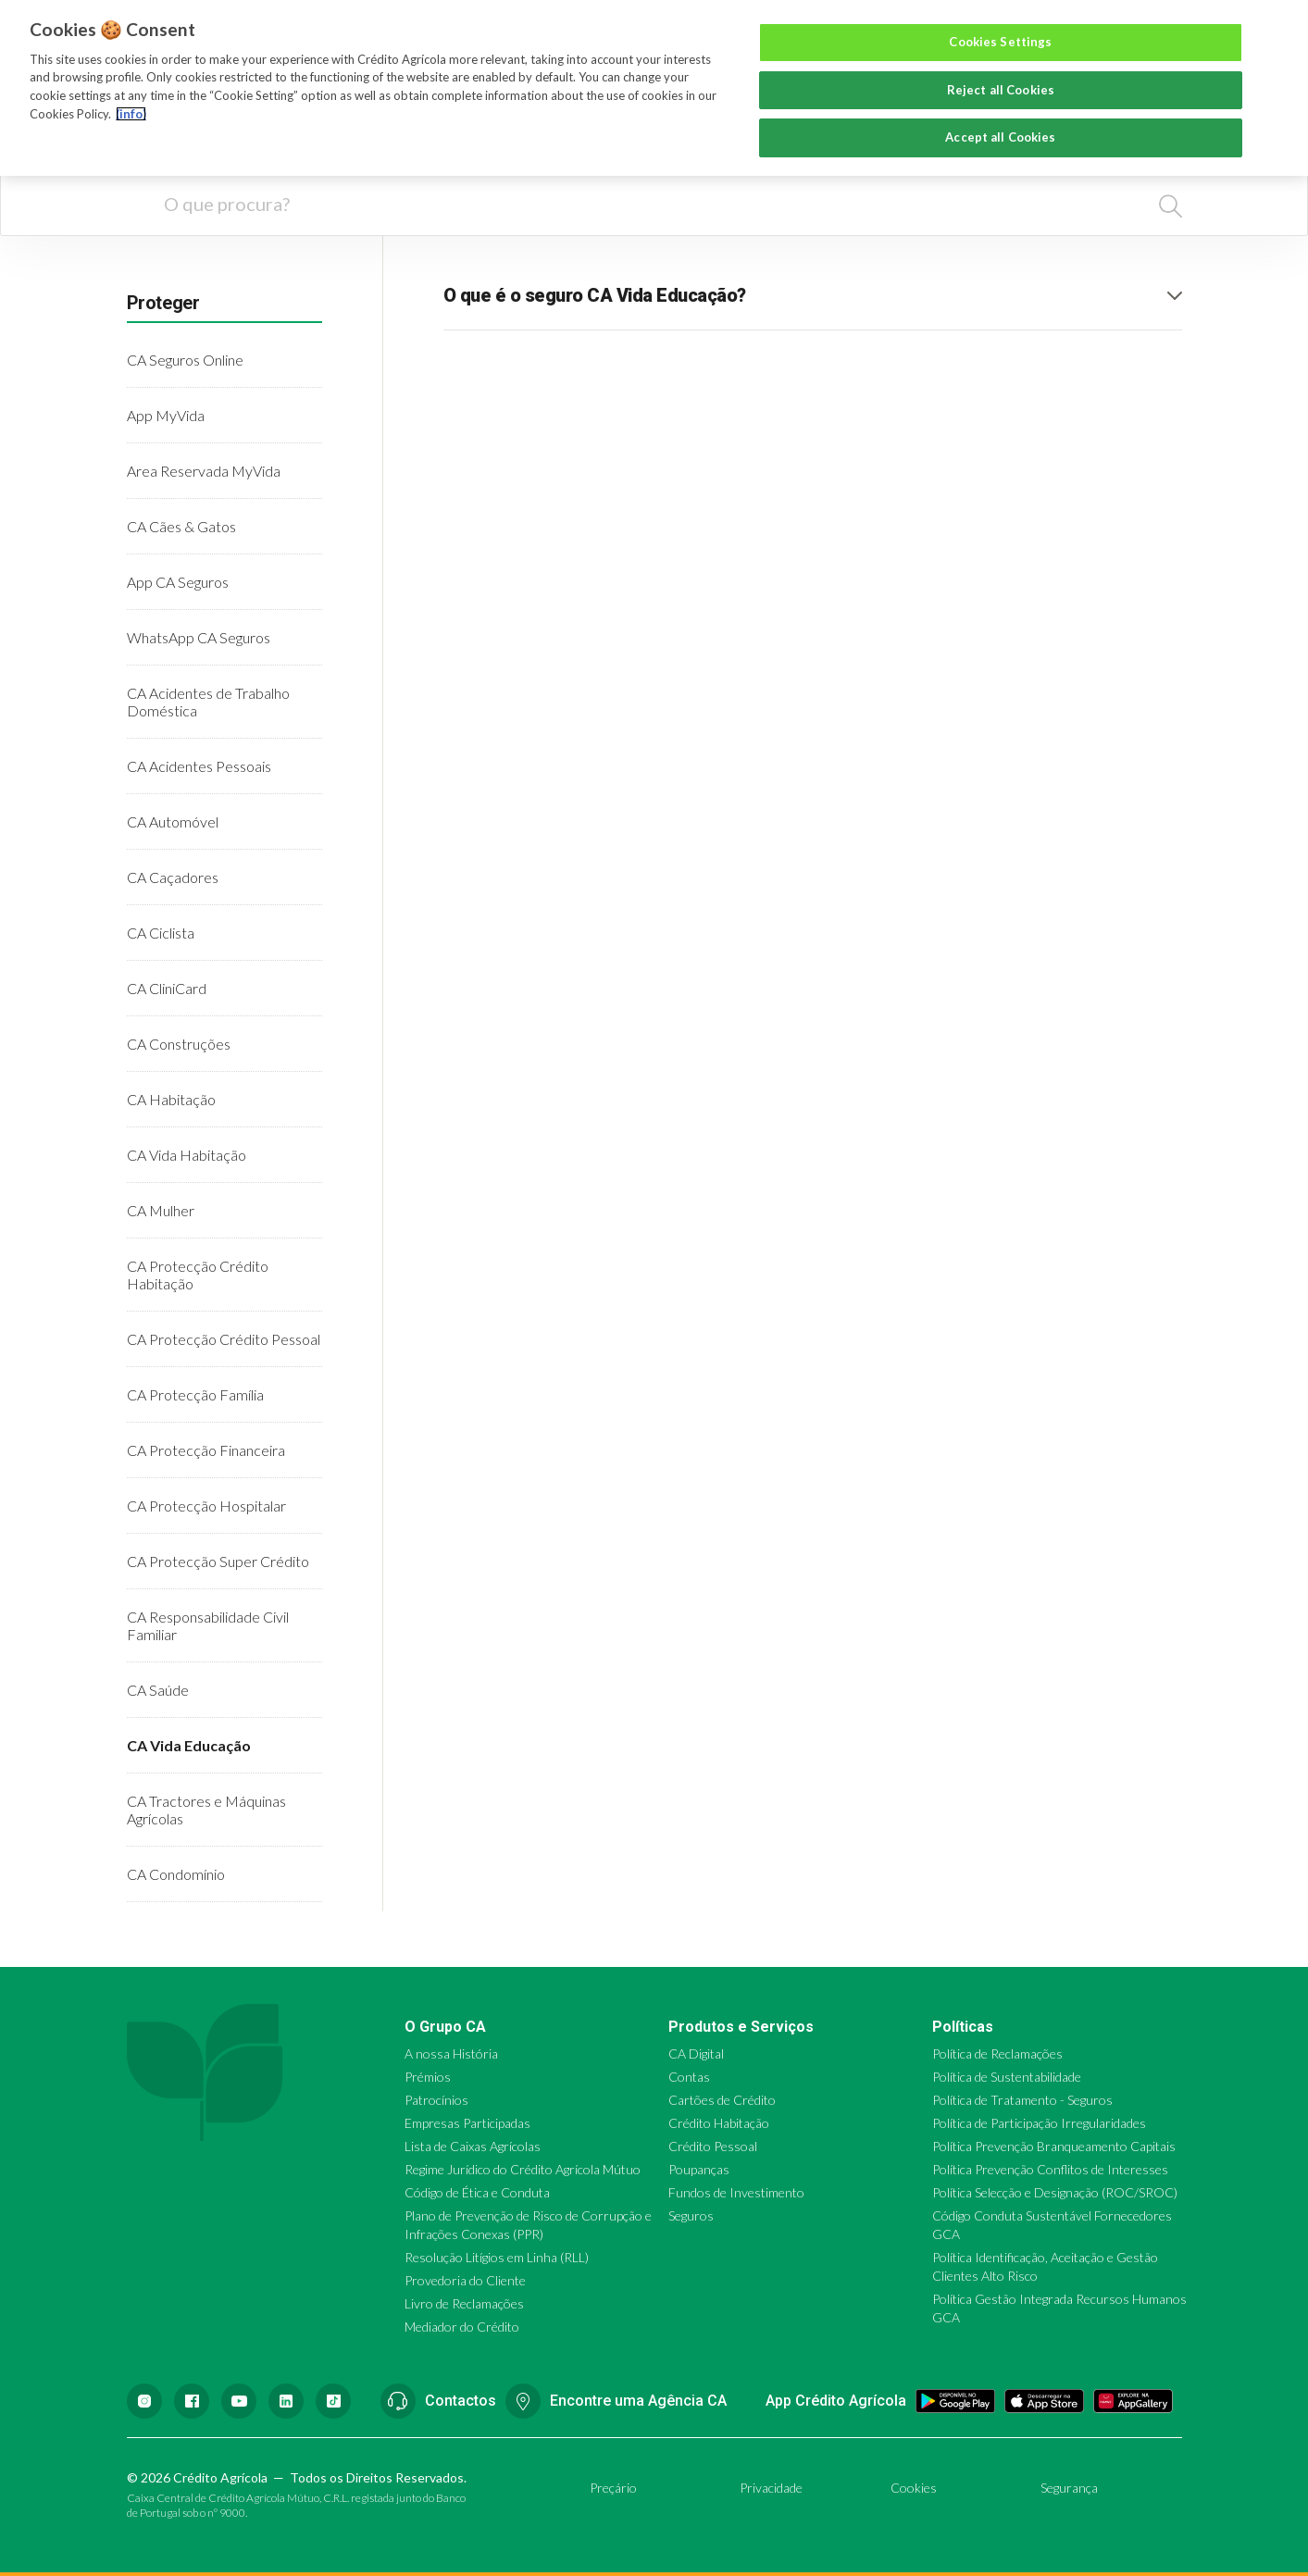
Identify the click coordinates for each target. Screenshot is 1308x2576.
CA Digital (696, 2053)
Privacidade (771, 2487)
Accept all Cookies (1000, 137)
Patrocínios (436, 2100)
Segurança (1069, 2487)
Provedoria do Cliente (465, 2280)
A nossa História (451, 2053)
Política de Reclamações (997, 2053)
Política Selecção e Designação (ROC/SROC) (1054, 2192)
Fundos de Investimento (736, 2192)
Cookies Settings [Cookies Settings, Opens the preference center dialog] (1000, 41)
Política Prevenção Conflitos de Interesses (1050, 2169)
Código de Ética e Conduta (477, 2192)
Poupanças (698, 2169)
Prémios (428, 2076)
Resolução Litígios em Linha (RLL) (497, 2257)
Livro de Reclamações (464, 2303)
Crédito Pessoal (712, 2146)
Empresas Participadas (467, 2123)
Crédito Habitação (718, 2123)
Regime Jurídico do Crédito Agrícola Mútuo (523, 2169)
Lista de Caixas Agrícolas (473, 2146)
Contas (689, 2076)
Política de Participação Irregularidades (1039, 2123)
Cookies (914, 2487)
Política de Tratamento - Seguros (1022, 2100)
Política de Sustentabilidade (1006, 2076)
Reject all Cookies (1000, 89)
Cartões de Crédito (722, 2100)
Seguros (691, 2215)
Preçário (613, 2487)
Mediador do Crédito (462, 2326)
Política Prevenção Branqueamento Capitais (1054, 2146)
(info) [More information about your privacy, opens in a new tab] (131, 113)
